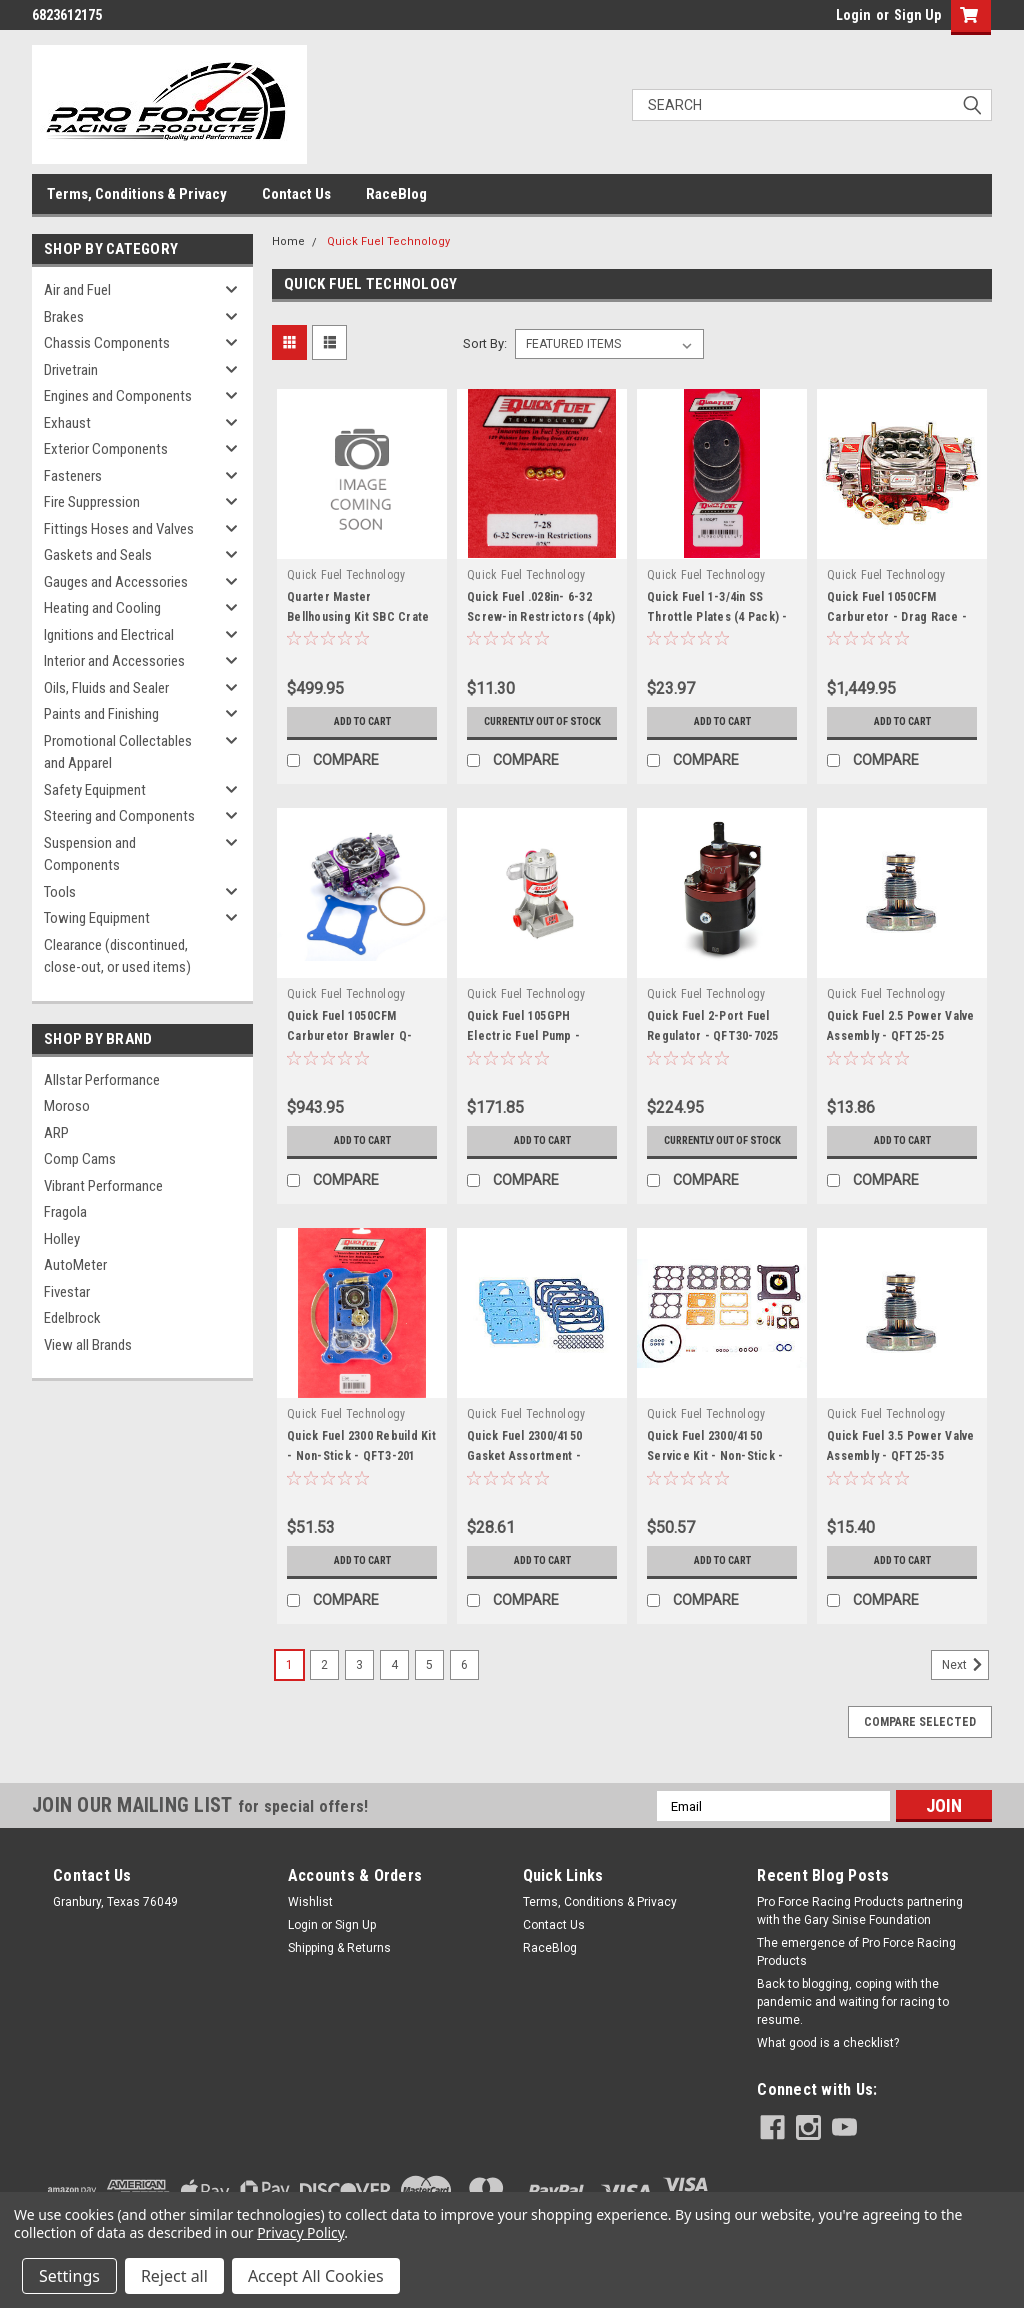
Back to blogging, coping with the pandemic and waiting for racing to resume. (853, 2030)
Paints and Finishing (101, 714)
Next (965, 1693)
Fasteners (73, 476)
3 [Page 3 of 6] (359, 1693)
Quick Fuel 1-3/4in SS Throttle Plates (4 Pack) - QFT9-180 (717, 617)
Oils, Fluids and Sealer (106, 688)
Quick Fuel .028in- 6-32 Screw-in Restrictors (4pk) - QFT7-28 (541, 617)
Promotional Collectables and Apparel (118, 752)
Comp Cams (80, 1159)
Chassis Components (107, 343)
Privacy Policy (300, 2232)
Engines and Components (118, 396)
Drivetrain (71, 370)
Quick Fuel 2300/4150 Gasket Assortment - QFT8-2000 (524, 1484)
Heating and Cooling (102, 608)
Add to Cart (362, 722)
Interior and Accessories (114, 661)
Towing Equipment (97, 918)
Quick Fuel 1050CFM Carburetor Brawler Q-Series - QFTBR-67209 (349, 1050)
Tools (60, 892)
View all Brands (88, 1345)
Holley (62, 1239)
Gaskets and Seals (98, 555)
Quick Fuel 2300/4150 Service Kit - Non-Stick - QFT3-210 (715, 1484)
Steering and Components (119, 816)
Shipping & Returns (339, 1976)
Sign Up (917, 15)
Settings (69, 2276)
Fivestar (67, 1292)
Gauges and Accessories (116, 582)
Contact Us (296, 194)
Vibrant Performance (103, 1186)
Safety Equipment (95, 790)
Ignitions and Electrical (109, 635)
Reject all (174, 2276)
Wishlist (310, 1930)
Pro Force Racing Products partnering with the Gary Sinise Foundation (860, 1939)
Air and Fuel (77, 290)
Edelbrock (72, 1318)
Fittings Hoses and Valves (119, 529)
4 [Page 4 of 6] (394, 1693)
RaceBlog (396, 194)
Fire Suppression (92, 502)
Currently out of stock (542, 729)
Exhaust (67, 423)
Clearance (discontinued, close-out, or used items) (117, 956)
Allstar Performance (102, 1080)
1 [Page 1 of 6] (289, 1693)
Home (288, 241)
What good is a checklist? (828, 2071)
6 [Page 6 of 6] (464, 1693)
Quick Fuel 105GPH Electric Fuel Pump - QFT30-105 (523, 1050)
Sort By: (485, 343)
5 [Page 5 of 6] (429, 1693)
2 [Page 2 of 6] (324, 1693)
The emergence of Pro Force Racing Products (856, 1980)
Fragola (65, 1212)
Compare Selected (920, 1750)
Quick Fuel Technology (388, 241)
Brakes (64, 317)
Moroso (67, 1106)
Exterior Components (106, 449)
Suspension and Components (90, 854)
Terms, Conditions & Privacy (137, 194)
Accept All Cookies (316, 2276)
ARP (56, 1133)
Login (853, 15)
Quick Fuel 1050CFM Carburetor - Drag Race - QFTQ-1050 (897, 617)
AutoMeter (75, 1265)
